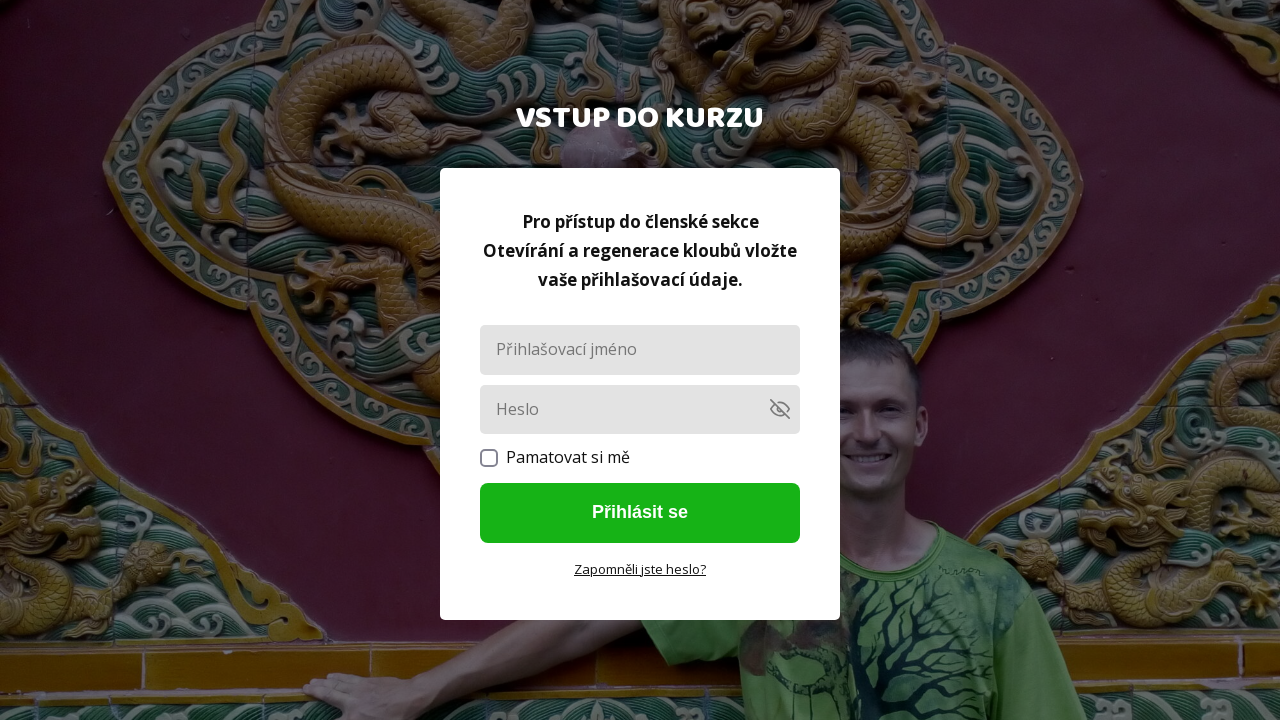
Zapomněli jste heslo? (640, 569)
